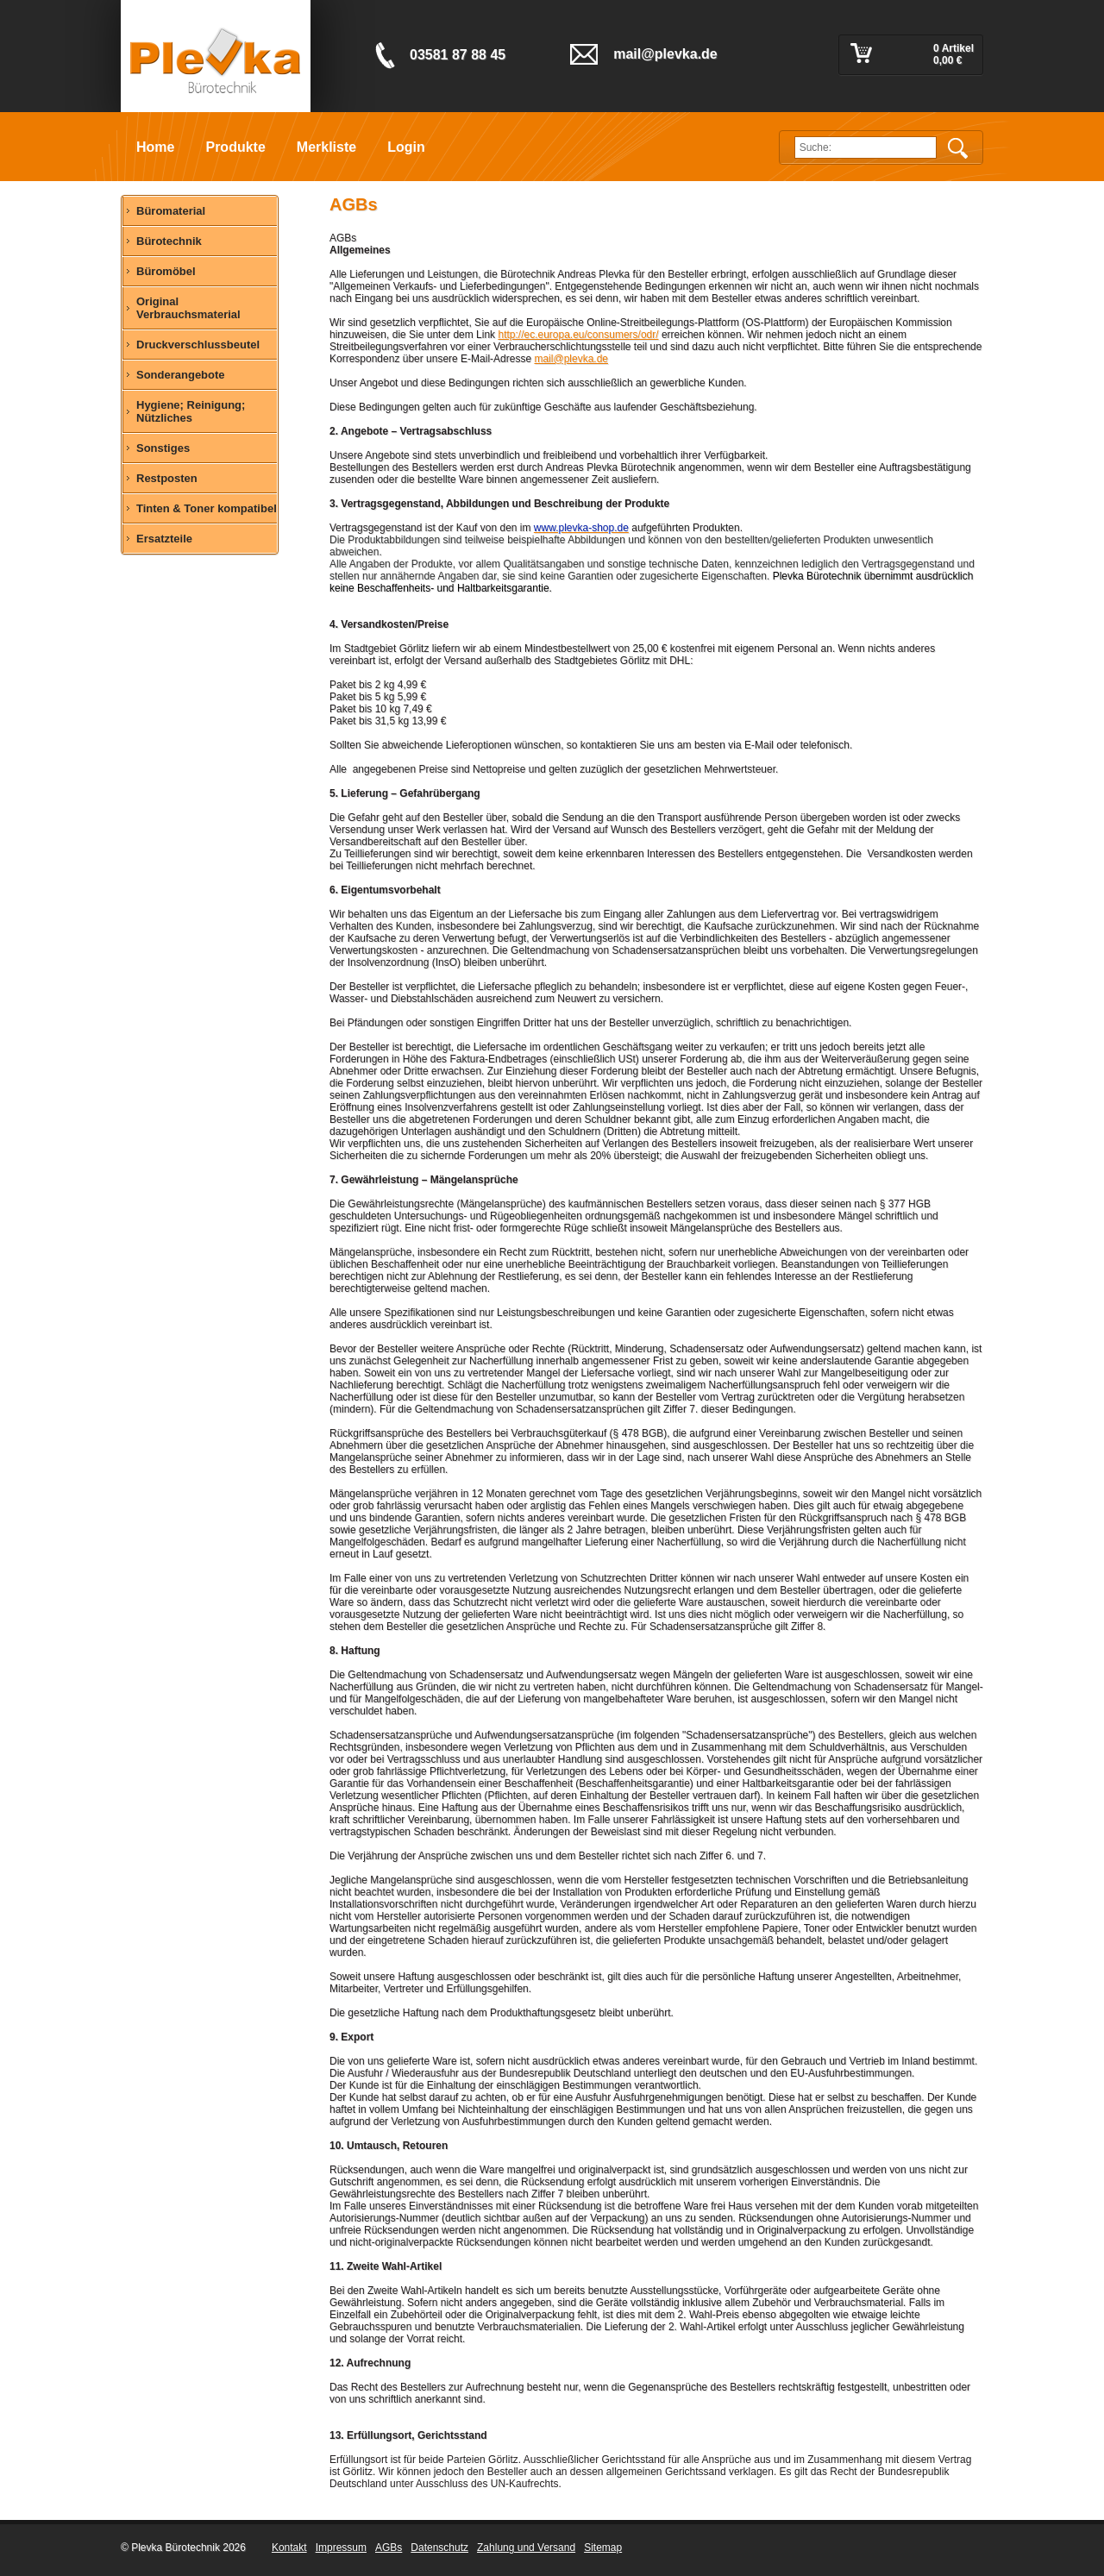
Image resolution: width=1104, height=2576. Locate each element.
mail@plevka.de (571, 359)
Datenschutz (439, 2548)
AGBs (388, 2548)
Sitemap (603, 2548)
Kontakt (289, 2548)
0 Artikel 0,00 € (953, 54)
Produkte (235, 147)
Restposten (167, 478)
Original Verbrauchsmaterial (188, 308)
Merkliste (326, 147)
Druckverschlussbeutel (198, 344)
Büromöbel (166, 271)
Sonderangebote (180, 374)
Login (406, 147)
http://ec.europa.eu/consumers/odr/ (578, 335)
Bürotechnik (169, 241)
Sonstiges (163, 448)
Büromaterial (170, 210)
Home (155, 147)
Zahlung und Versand (526, 2548)
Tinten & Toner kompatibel (206, 508)
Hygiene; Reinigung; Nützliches (190, 411)
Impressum (341, 2548)
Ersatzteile (164, 538)
